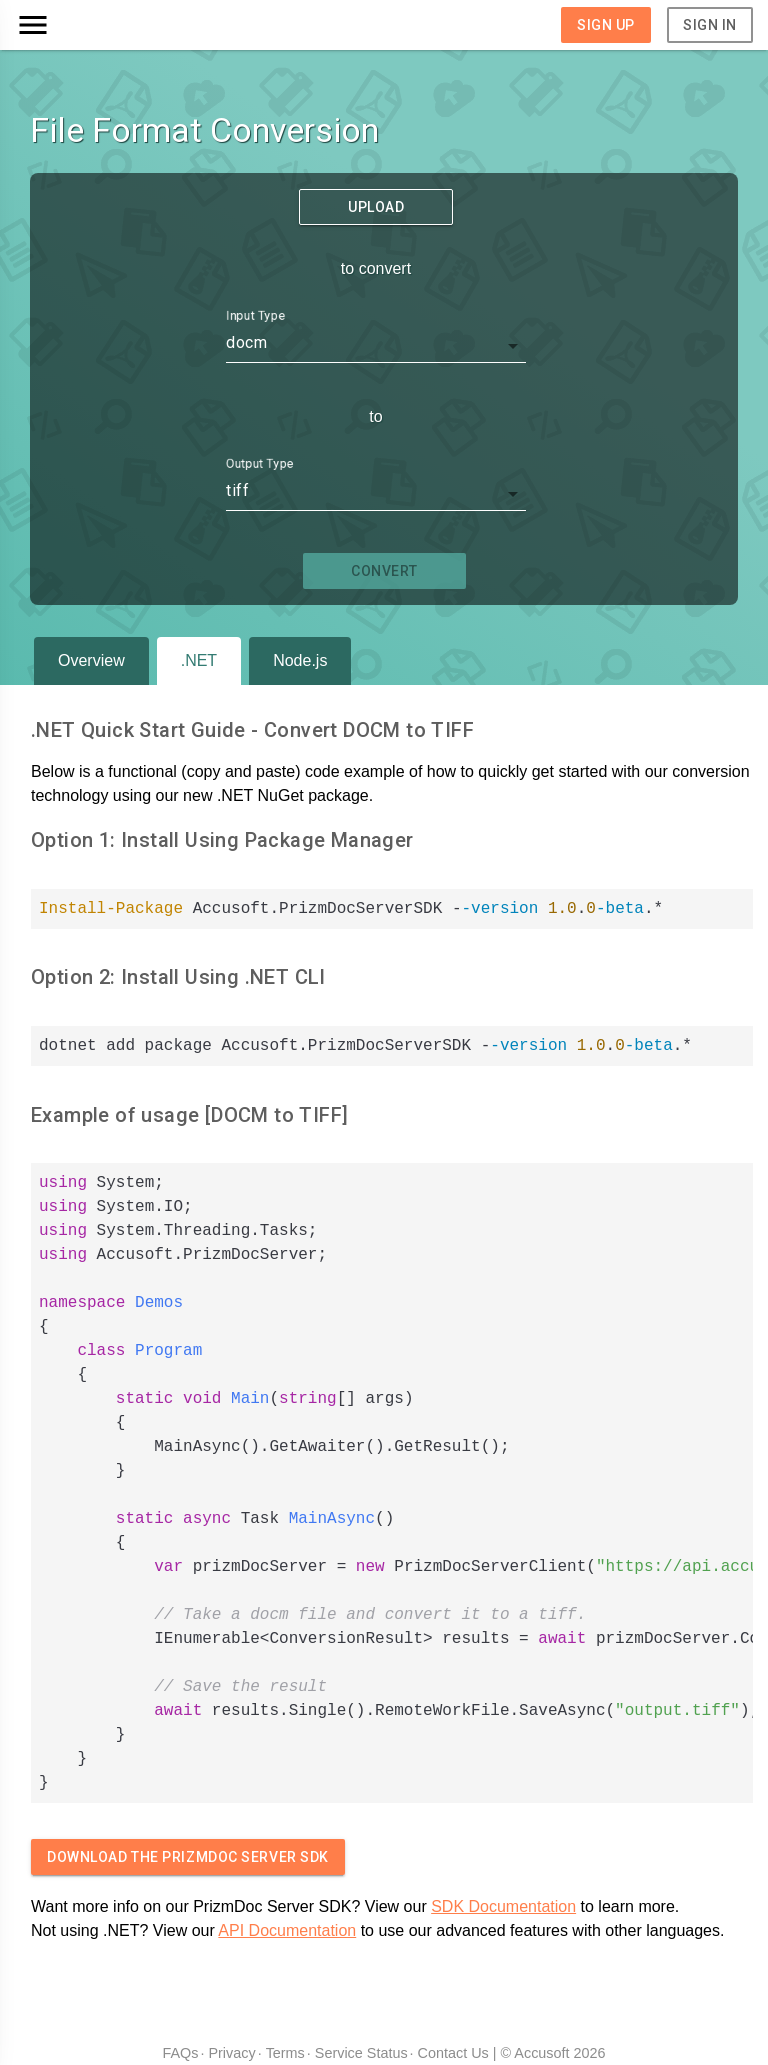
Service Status (361, 2053)
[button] (107, 25)
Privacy (231, 2053)
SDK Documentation (503, 1906)
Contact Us (453, 2053)
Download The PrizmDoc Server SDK (188, 1857)
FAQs (180, 2053)
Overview (91, 660)
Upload (376, 207)
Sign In (710, 25)
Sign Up (606, 25)
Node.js (300, 660)
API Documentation (287, 1930)
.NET (199, 660)
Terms (285, 2053)
